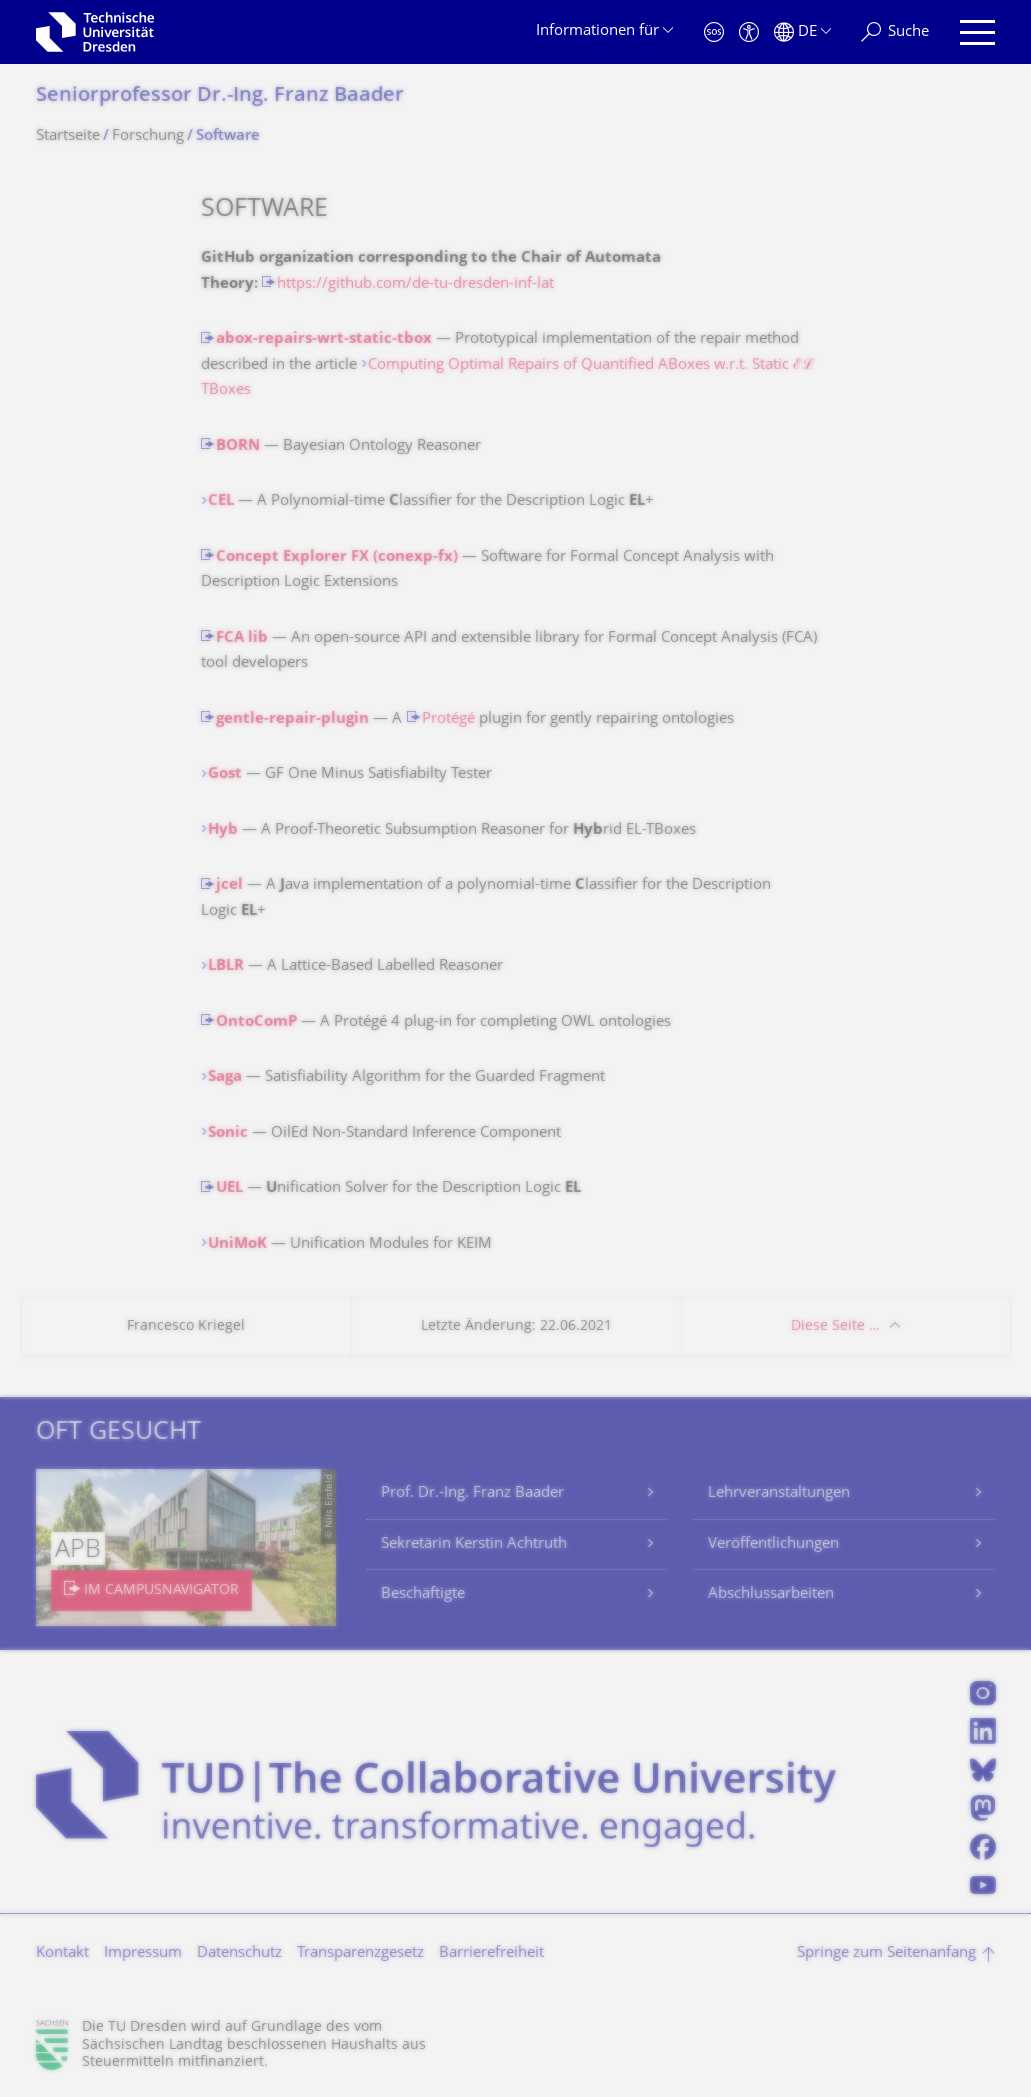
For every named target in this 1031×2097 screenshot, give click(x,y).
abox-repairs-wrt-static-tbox (324, 339)
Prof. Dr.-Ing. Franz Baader (472, 1493)
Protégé (448, 719)
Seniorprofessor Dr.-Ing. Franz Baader (220, 96)
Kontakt (62, 1953)
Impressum (143, 1953)
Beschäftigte (423, 1594)
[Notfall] (714, 32)
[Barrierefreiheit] (749, 32)
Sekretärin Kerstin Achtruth (474, 1544)
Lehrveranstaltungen (779, 1493)
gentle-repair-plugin (292, 719)
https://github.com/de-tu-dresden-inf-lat (415, 284)
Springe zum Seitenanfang (886, 1953)
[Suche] (895, 32)
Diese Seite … (835, 1326)
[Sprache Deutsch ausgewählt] (802, 32)
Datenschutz (239, 1953)
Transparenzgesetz (360, 1953)
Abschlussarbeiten (771, 1594)
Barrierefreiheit (491, 1953)
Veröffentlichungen (773, 1544)
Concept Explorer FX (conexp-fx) (337, 557)
